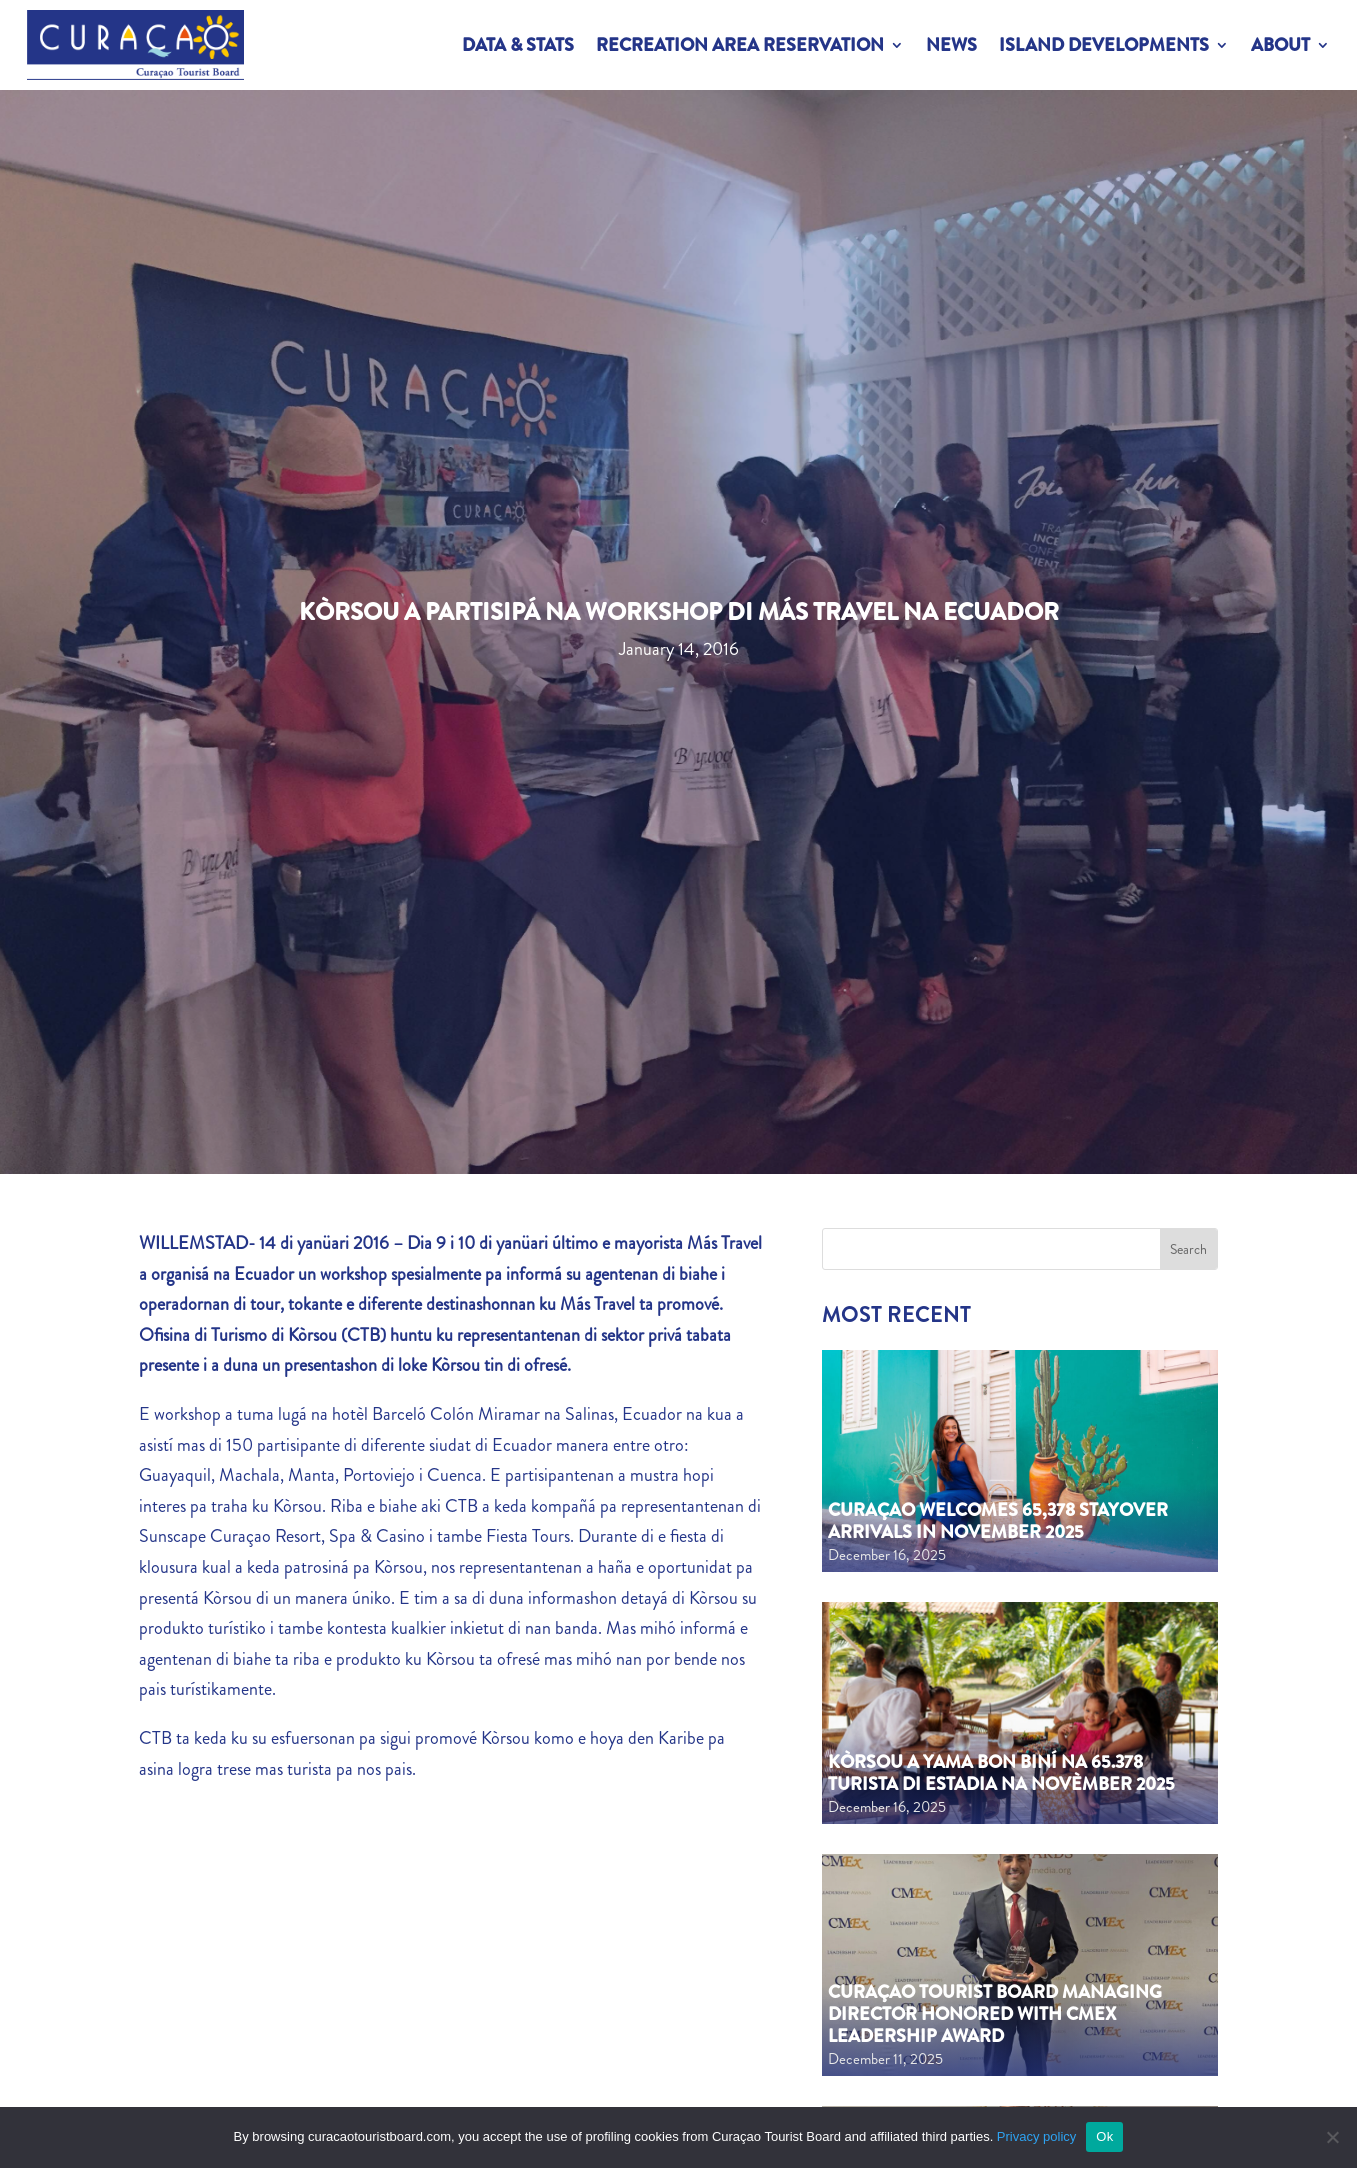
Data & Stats (518, 45)
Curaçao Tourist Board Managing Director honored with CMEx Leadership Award (995, 2013)
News (951, 45)
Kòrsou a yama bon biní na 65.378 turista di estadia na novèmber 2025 (1001, 1773)
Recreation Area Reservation (740, 45)
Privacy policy (1036, 2136)
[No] (1332, 2137)
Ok (1104, 2136)
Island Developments (1104, 45)
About (1280, 45)
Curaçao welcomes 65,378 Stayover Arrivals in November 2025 (998, 1521)
